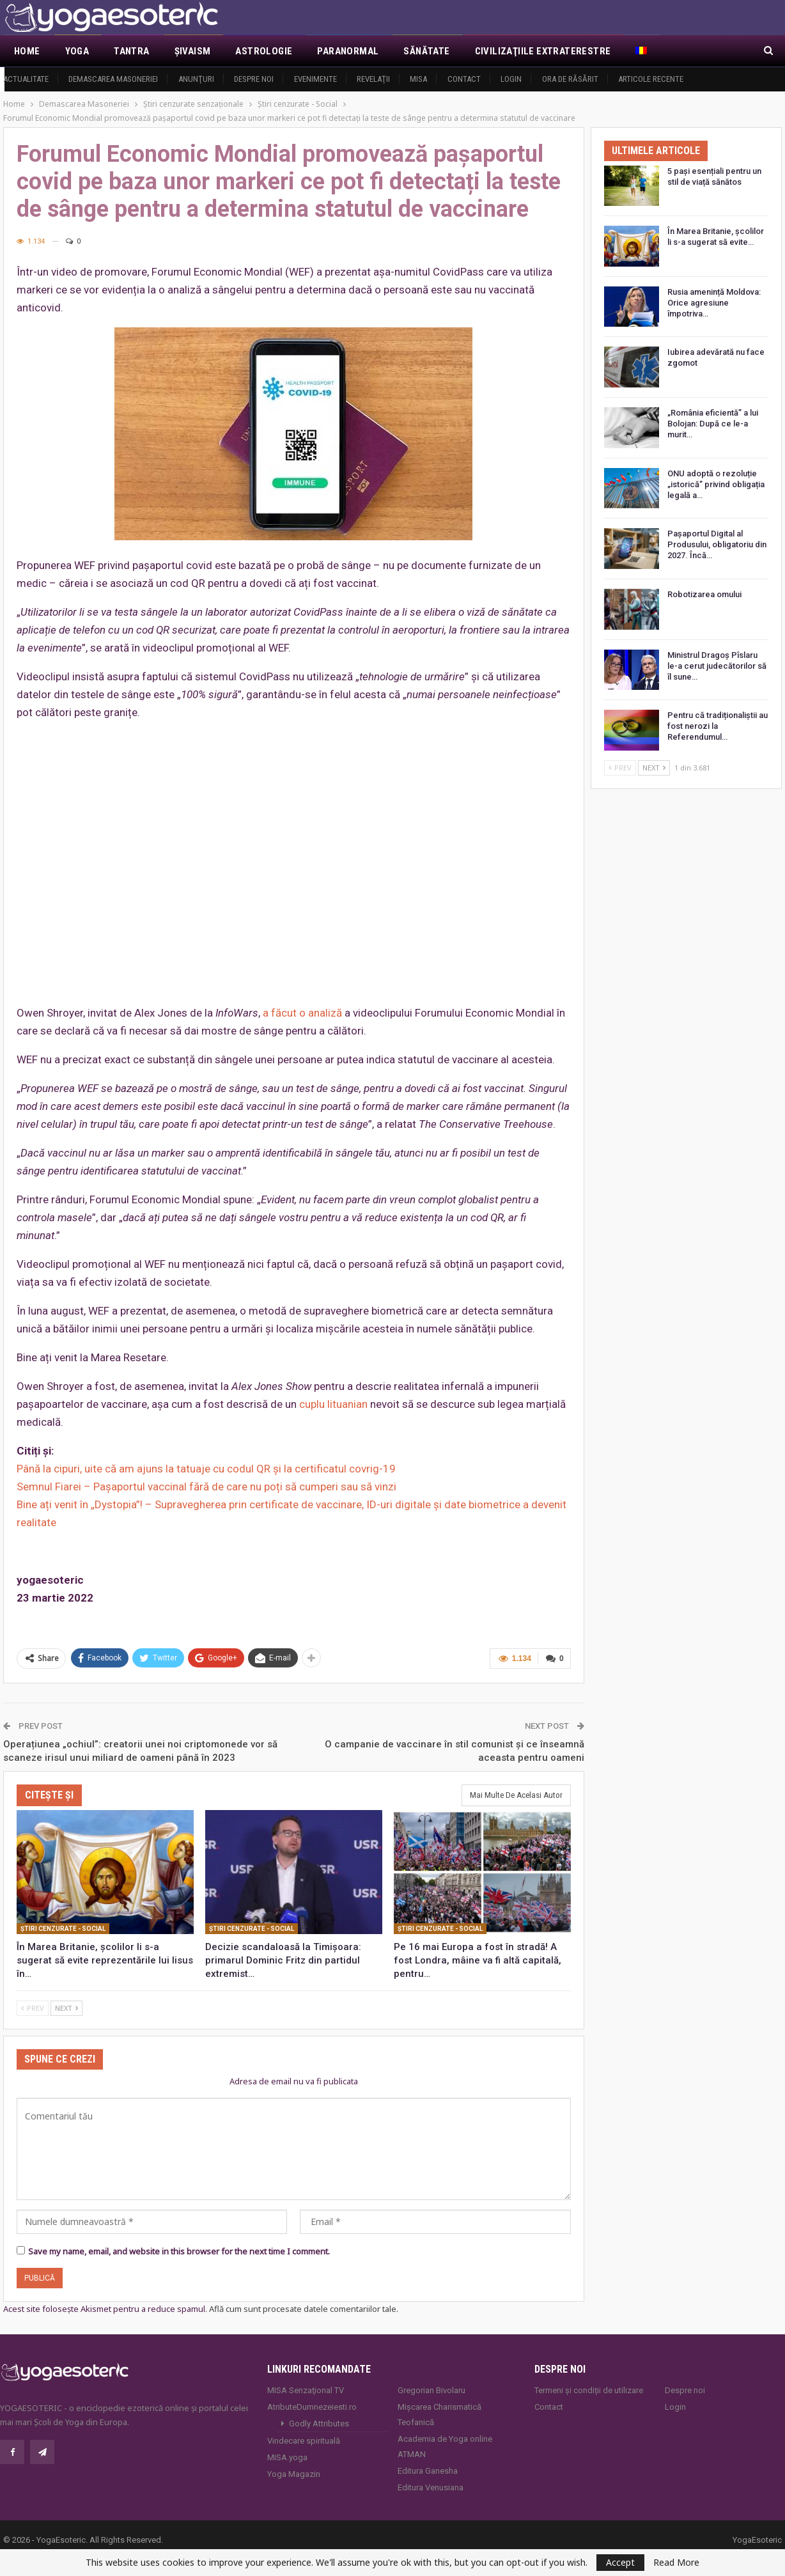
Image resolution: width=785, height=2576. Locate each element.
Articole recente (650, 79)
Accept (620, 2562)
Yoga (77, 51)
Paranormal (347, 51)
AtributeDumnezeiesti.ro (312, 2406)
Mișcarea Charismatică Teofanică (439, 2413)
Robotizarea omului (704, 594)
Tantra (131, 51)
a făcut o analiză (302, 1012)
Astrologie (263, 51)
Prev (32, 2007)
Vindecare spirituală (303, 2440)
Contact (464, 79)
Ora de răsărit (570, 79)
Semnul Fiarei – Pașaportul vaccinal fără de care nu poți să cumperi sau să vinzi (206, 1486)
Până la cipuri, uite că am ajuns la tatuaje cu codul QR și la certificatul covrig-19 (206, 1468)
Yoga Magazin (293, 2473)
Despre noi (254, 79)
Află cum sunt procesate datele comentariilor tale (302, 2308)
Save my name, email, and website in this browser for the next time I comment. (179, 2250)
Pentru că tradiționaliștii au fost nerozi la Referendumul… (717, 726)
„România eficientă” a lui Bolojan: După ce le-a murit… (712, 423)
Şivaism (193, 51)
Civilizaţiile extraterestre (543, 51)
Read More (676, 2562)
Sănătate (426, 51)
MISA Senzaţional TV (305, 2389)
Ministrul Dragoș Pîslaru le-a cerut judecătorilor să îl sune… (716, 666)
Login (511, 79)
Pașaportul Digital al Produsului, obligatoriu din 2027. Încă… (716, 544)
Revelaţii (373, 79)
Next (66, 2007)
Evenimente (315, 79)
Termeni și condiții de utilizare (588, 2389)
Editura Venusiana (430, 2487)
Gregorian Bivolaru (431, 2389)
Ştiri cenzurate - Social (62, 1928)
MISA (418, 79)
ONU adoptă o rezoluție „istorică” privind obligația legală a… (716, 484)
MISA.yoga (287, 2457)
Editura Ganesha (428, 2470)
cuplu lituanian (333, 1404)
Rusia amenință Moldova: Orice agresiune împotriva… (714, 302)
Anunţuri (196, 79)
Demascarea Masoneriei (113, 79)
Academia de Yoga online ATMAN (445, 2445)
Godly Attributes (319, 2423)
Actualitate (26, 79)
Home (27, 51)
